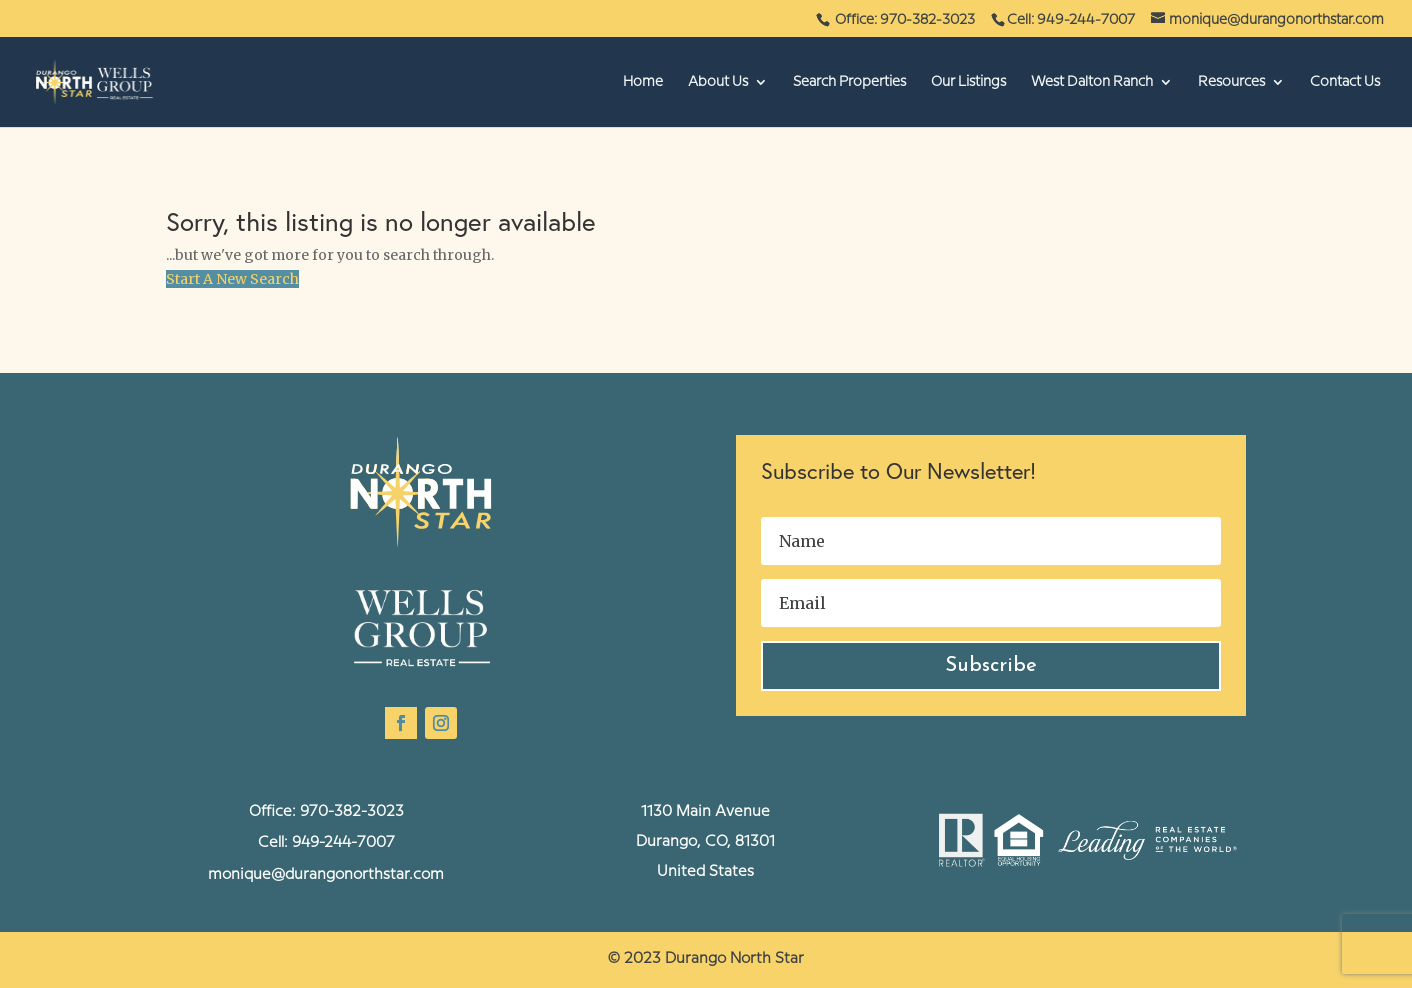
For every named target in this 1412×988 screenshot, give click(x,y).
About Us (718, 82)
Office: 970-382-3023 (906, 20)
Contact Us (1345, 82)
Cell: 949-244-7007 (1071, 20)
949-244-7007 (343, 843)
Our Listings (968, 82)
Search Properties (849, 82)
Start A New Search (232, 279)
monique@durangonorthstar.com (326, 875)
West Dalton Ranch (1092, 82)
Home (643, 82)
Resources (1231, 82)
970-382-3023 (352, 812)
